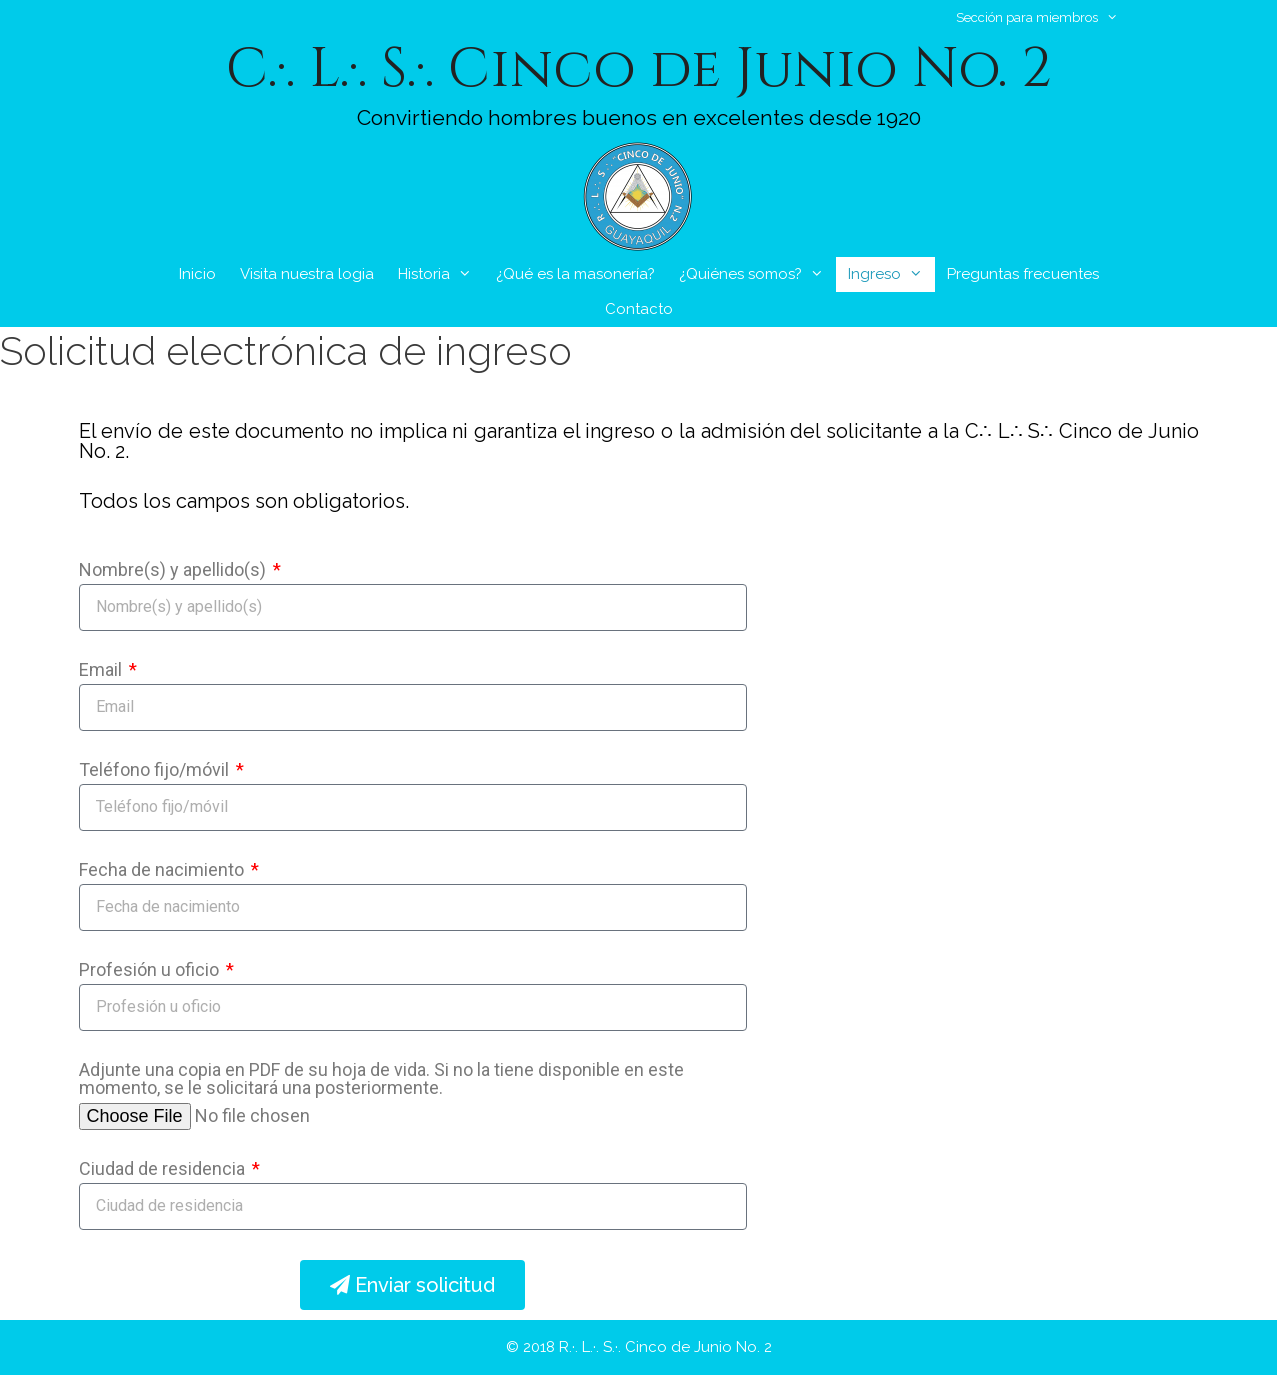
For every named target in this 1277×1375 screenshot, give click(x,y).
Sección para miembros (1047, 17)
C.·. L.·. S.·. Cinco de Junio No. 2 (639, 69)
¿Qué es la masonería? (575, 274)
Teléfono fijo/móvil (156, 770)
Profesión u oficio (151, 970)
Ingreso (891, 274)
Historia (441, 274)
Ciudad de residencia (164, 1169)
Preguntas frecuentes (1023, 274)
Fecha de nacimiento (163, 870)
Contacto (639, 309)
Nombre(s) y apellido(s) (174, 570)
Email (102, 670)
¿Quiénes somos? (757, 274)
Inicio (197, 274)
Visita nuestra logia (307, 274)
